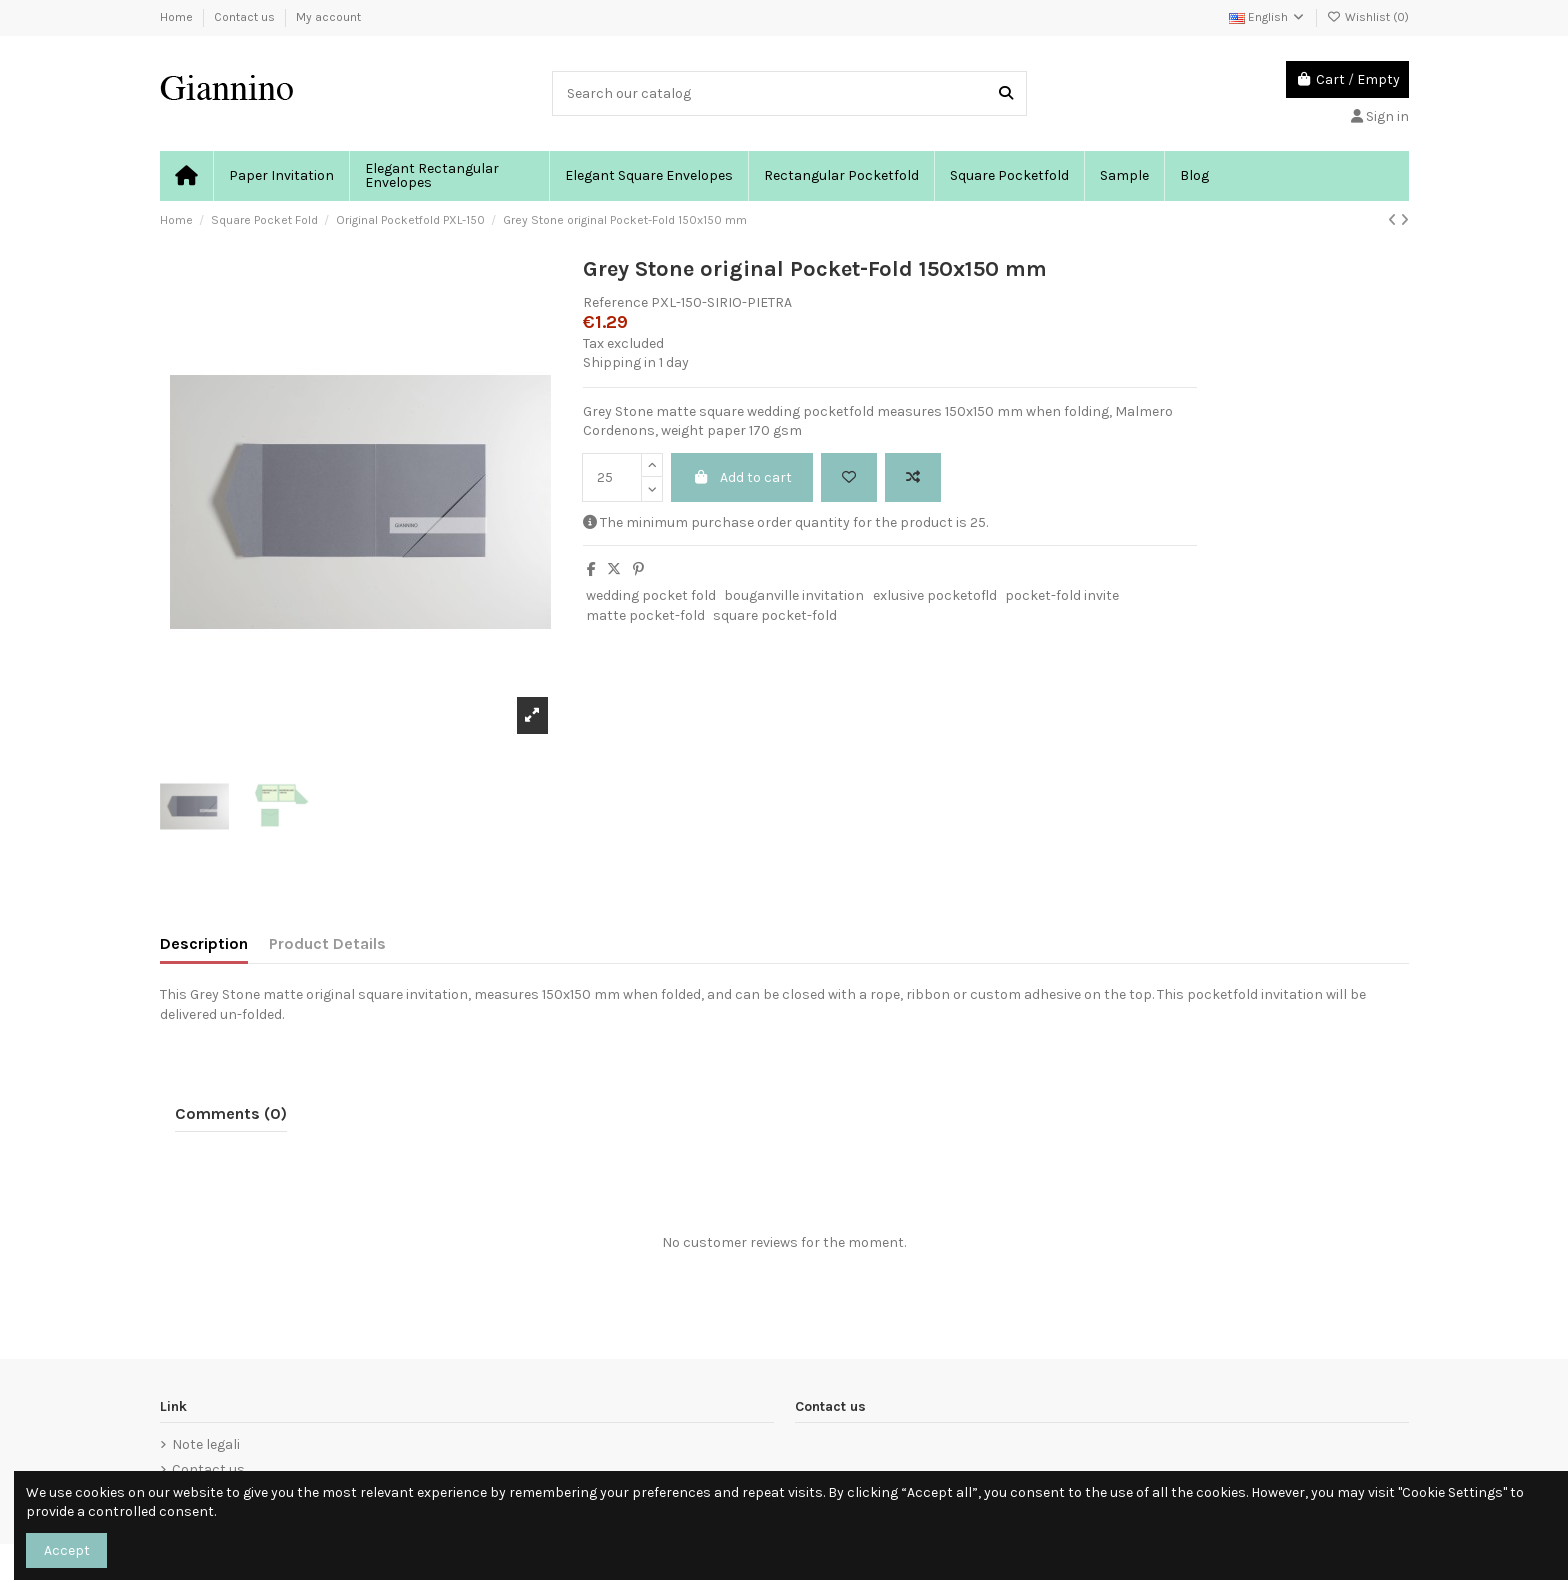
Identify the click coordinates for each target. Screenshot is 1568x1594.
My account (328, 17)
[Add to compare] (913, 477)
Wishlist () (1368, 17)
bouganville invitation (794, 595)
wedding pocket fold (651, 595)
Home (178, 17)
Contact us (246, 17)
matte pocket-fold (645, 615)
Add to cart (742, 477)
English (1267, 17)
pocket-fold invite (1062, 595)
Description (204, 943)
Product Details (327, 943)
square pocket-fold (775, 615)
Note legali (206, 1444)
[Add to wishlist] (849, 477)
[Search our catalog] (1006, 93)
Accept (67, 1550)
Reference (615, 302)
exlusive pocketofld (935, 595)
